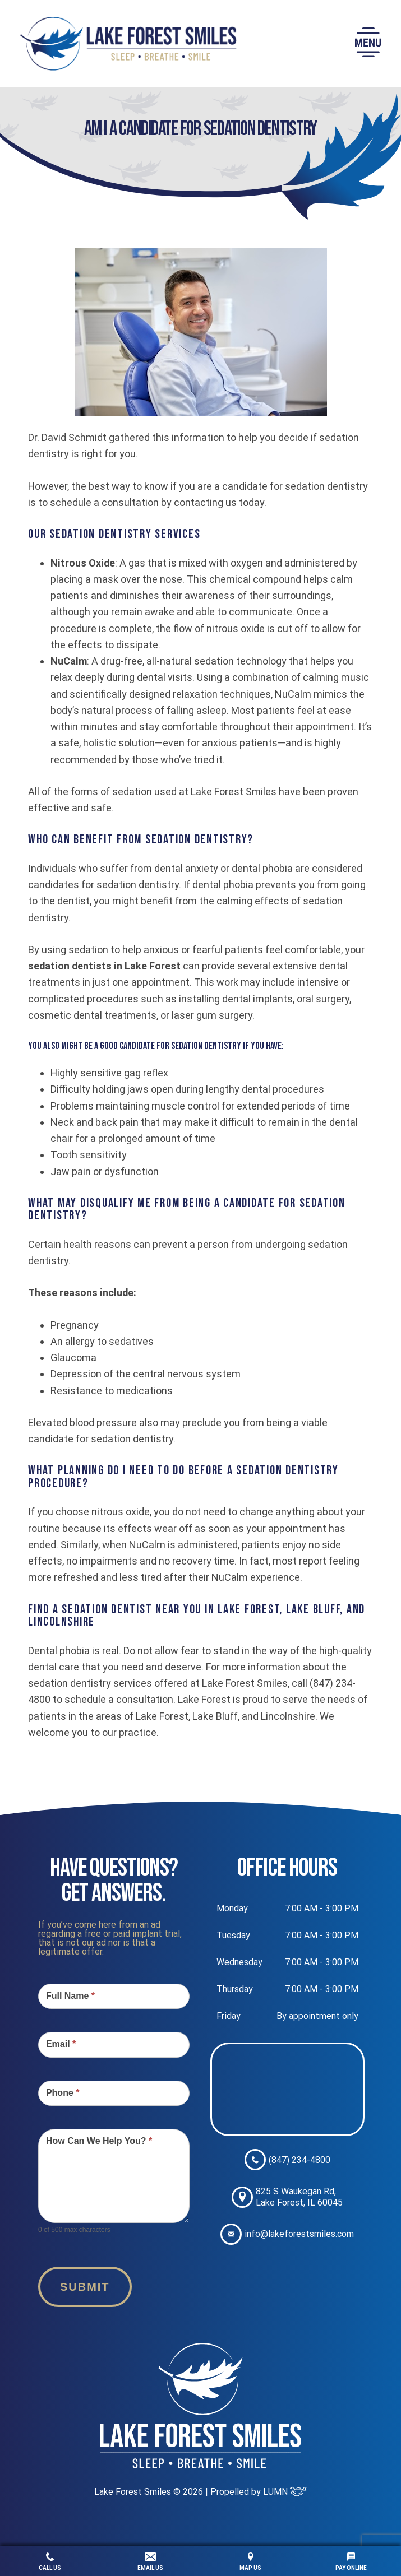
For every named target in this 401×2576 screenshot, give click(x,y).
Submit (85, 2287)
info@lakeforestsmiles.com (287, 2234)
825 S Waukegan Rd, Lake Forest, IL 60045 (287, 2196)
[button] (368, 43)
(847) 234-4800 (287, 2159)
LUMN (285, 2491)
